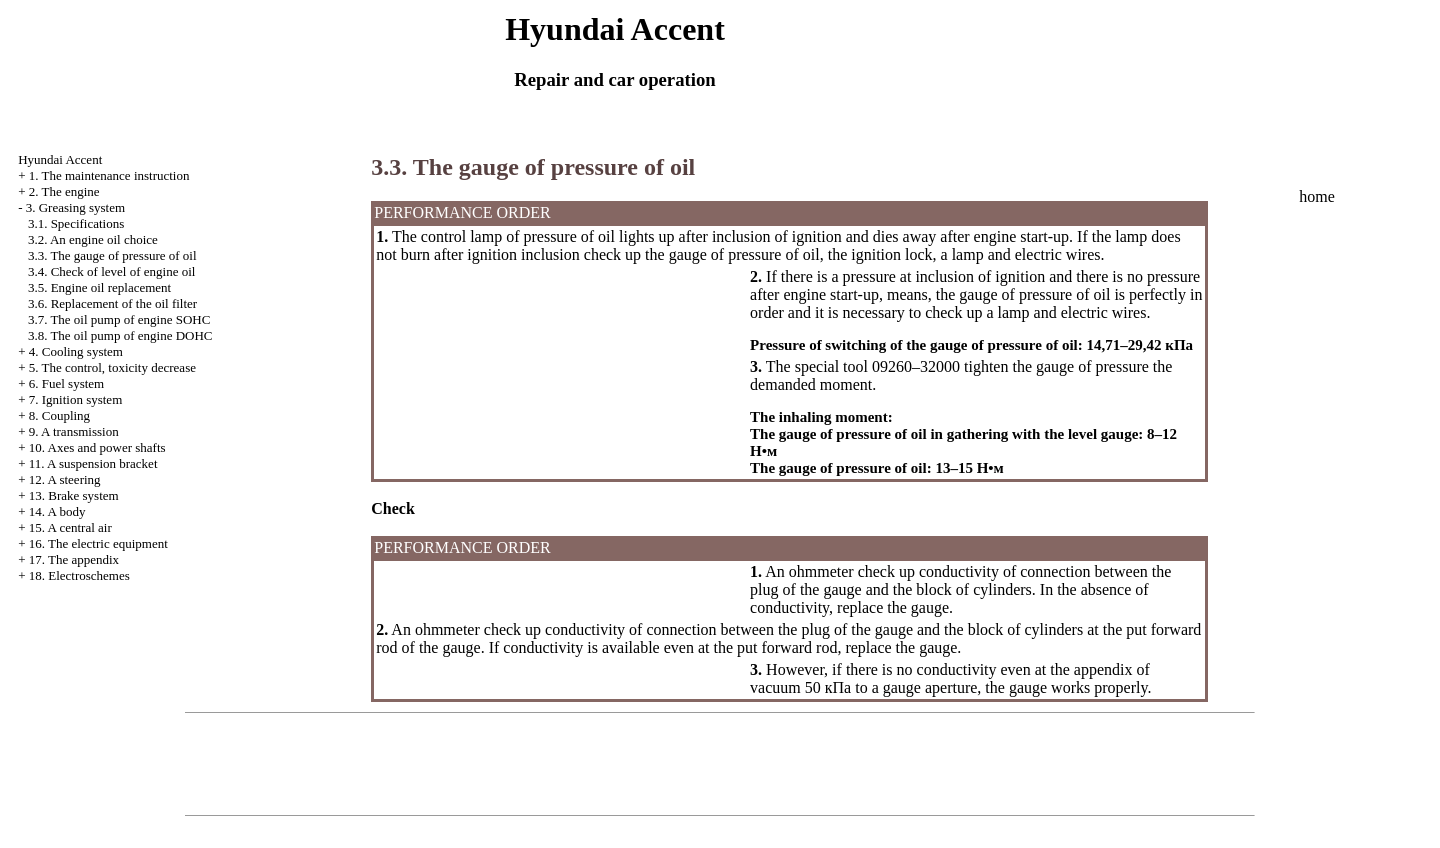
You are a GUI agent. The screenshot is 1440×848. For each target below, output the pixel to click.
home (1317, 196)
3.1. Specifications (76, 223)
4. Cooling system (76, 351)
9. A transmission (74, 431)
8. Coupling (59, 415)
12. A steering (65, 479)
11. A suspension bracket (93, 463)
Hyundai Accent (60, 159)
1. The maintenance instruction (109, 175)
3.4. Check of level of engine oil (112, 271)
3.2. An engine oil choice (93, 239)
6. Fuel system (66, 383)
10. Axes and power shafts (97, 447)
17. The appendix (74, 559)
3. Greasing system (75, 207)
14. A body (57, 511)
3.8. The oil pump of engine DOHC (120, 335)
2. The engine (64, 191)
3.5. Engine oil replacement (99, 287)
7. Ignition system (76, 399)
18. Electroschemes (79, 575)
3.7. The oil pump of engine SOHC (119, 319)
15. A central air (70, 527)
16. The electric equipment (98, 543)
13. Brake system (74, 495)
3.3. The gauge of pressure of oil (112, 255)
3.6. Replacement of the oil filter (112, 303)
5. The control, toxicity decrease (112, 367)
